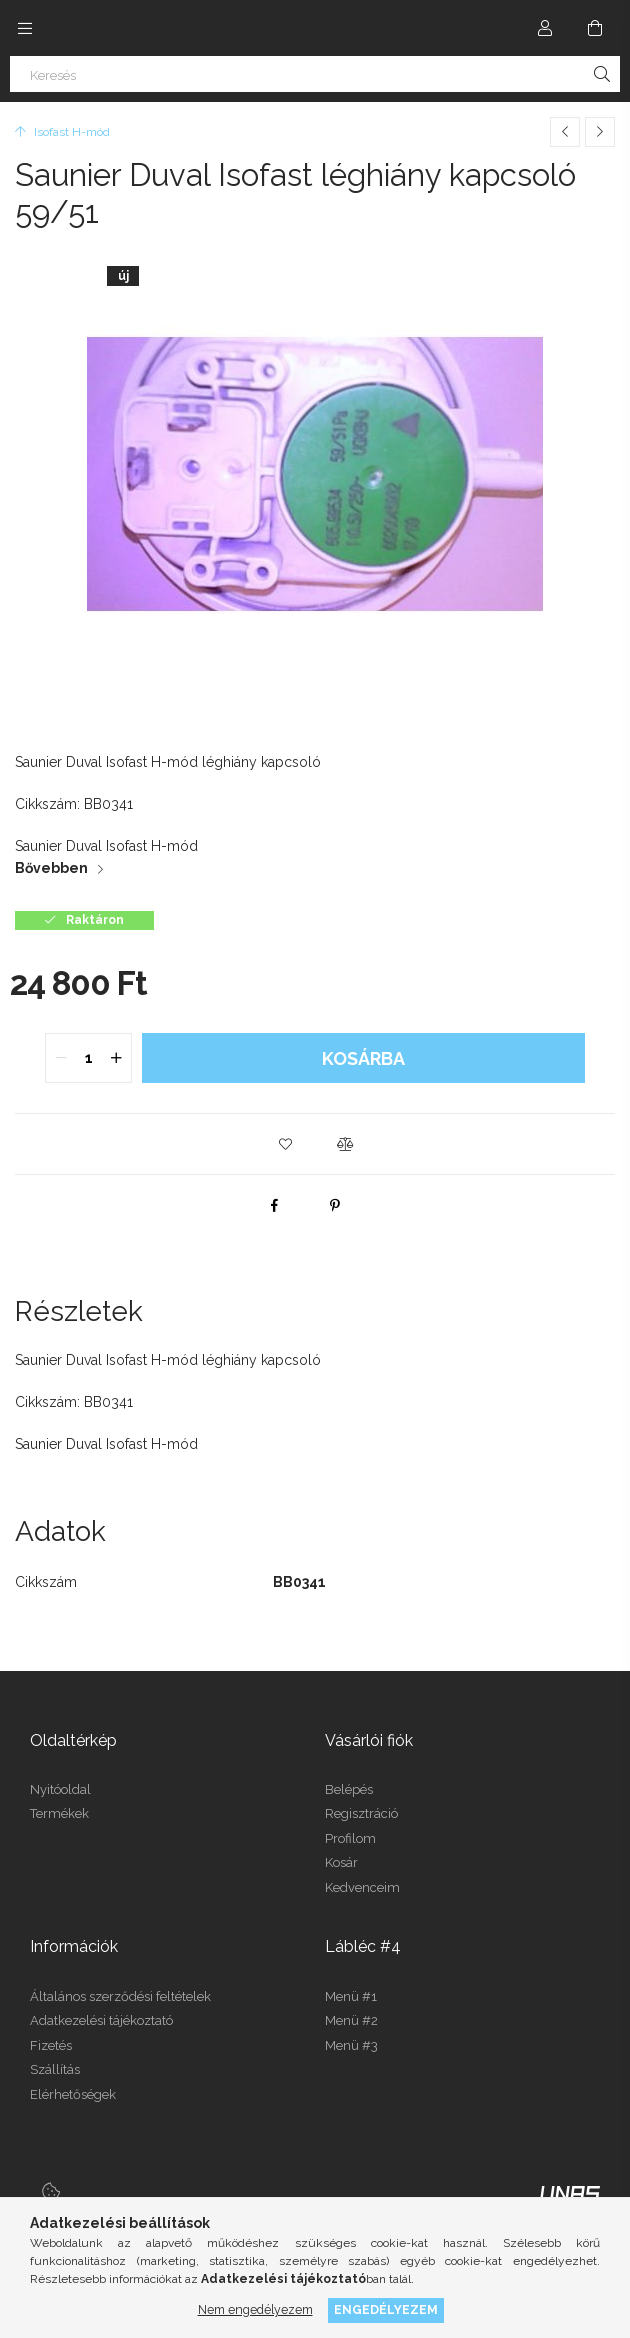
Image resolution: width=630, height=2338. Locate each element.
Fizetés (51, 2045)
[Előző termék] (565, 132)
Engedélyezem (386, 2309)
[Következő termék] (600, 132)
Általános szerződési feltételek (120, 1996)
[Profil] (545, 28)
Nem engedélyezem (255, 2309)
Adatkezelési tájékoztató (101, 2020)
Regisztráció (361, 1813)
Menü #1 (351, 1996)
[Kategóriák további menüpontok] (25, 28)
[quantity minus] (61, 1058)
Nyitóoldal (60, 1789)
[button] (285, 1144)
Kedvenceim (362, 1887)
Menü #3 (351, 2045)
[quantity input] (88, 1058)
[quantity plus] (116, 1058)
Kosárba (363, 1058)
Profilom (350, 1838)
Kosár (341, 1862)
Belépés (349, 1789)
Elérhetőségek (73, 2094)
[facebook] (275, 1205)
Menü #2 (351, 2020)
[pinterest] (335, 1205)
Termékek (59, 1813)
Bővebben (51, 868)
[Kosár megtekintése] (595, 28)
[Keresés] (315, 74)
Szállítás (55, 2069)
